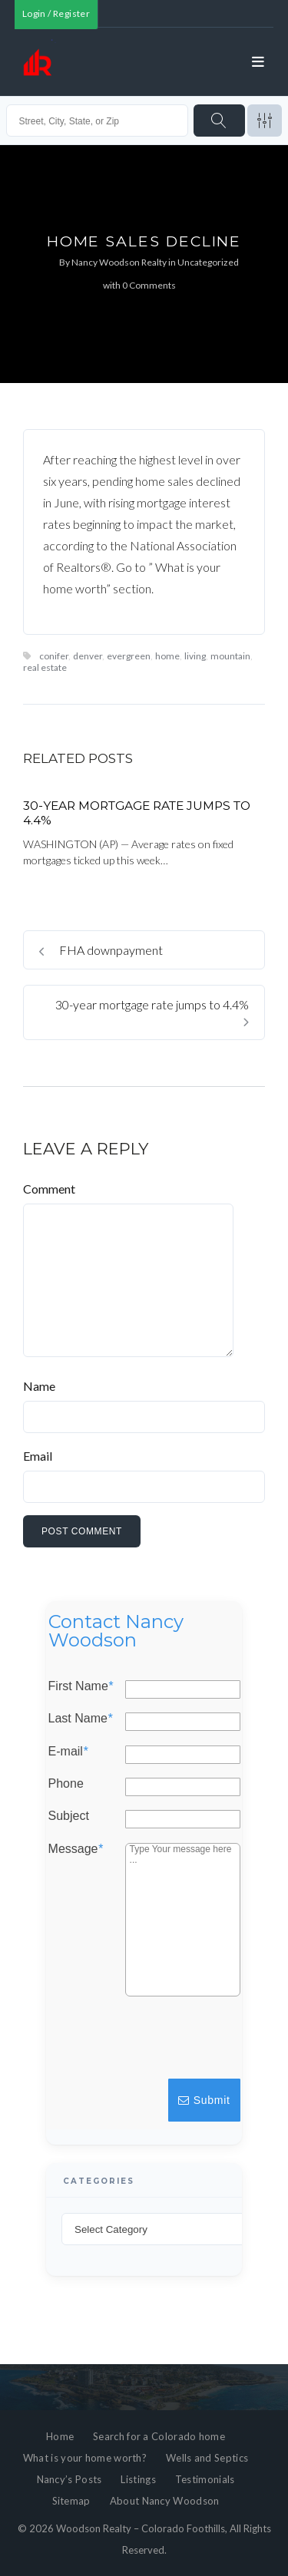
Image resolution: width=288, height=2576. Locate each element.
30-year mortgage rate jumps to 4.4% (152, 1012)
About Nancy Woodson (165, 2501)
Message (75, 1849)
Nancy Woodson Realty (119, 262)
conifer (53, 656)
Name (39, 1386)
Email (37, 1455)
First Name (80, 1686)
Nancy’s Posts (69, 2479)
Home (60, 2436)
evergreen (129, 656)
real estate (45, 667)
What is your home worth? (85, 2458)
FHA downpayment (101, 950)
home (167, 656)
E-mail (68, 1751)
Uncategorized (208, 262)
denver (87, 656)
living (195, 656)
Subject (68, 1817)
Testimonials (205, 2479)
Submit (204, 2100)
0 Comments (149, 285)
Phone (66, 1784)
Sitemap (71, 2501)
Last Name (80, 1719)
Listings (138, 2479)
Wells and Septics (207, 2458)
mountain (230, 656)
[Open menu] (258, 62)
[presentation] (126, 2045)
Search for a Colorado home (159, 2436)
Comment (49, 1188)
